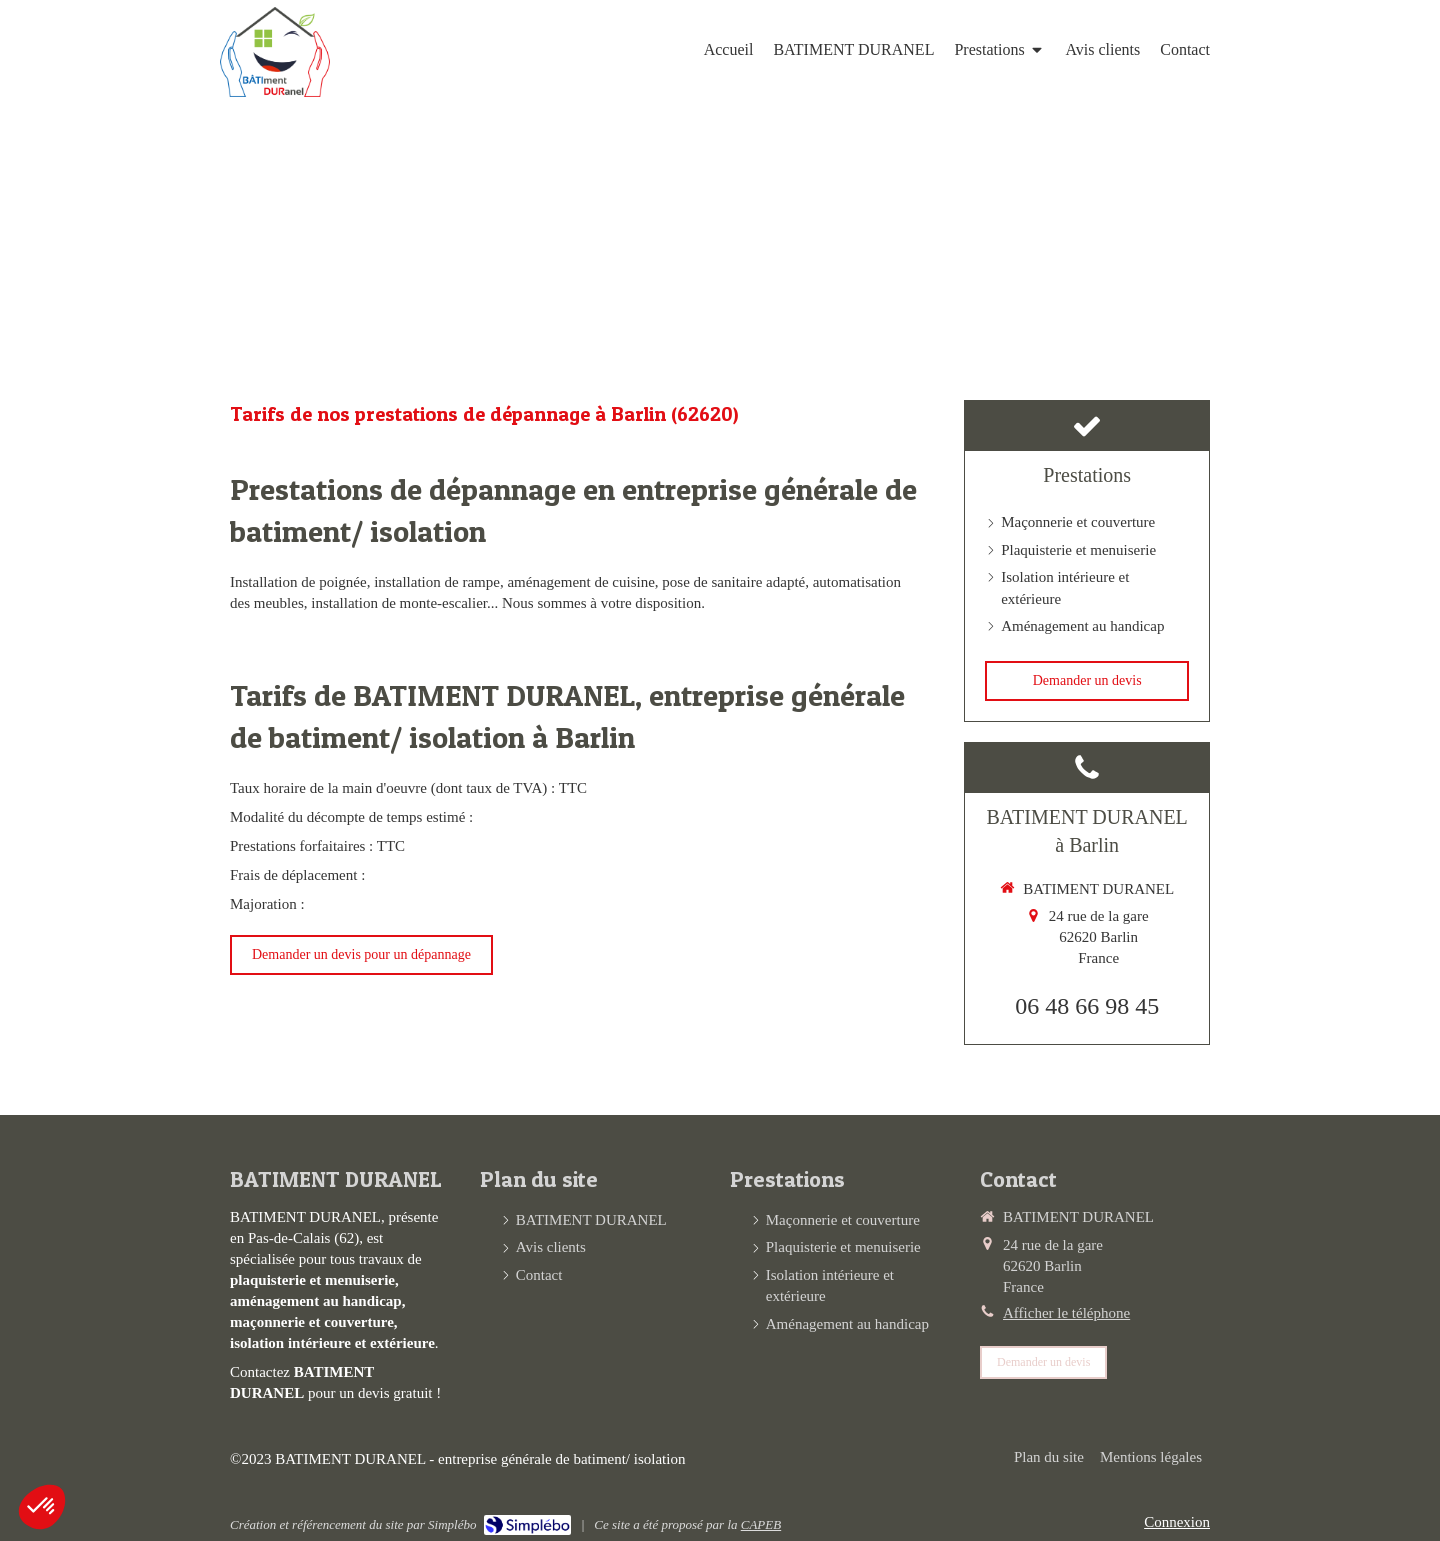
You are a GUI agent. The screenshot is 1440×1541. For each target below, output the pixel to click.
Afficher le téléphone (1066, 1313)
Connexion (1177, 1522)
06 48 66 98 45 (1087, 1006)
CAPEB (761, 1524)
